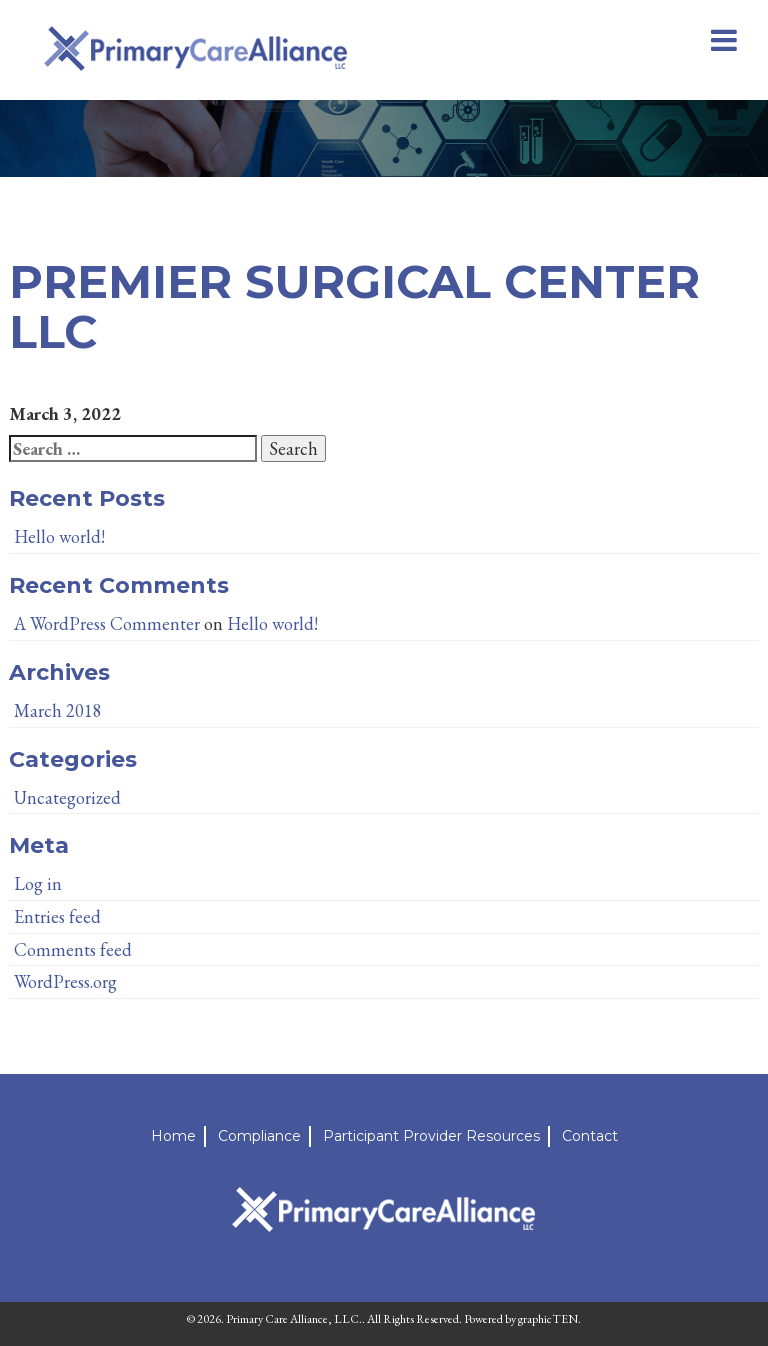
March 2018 (58, 710)
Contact (590, 1136)
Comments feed (73, 949)
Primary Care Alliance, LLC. (294, 1319)
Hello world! (59, 536)
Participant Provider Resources (431, 1136)
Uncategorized (67, 797)
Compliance (259, 1136)
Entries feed (57, 916)
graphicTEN (548, 1319)
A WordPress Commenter (107, 623)
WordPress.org (65, 981)
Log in (38, 883)
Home (173, 1136)
